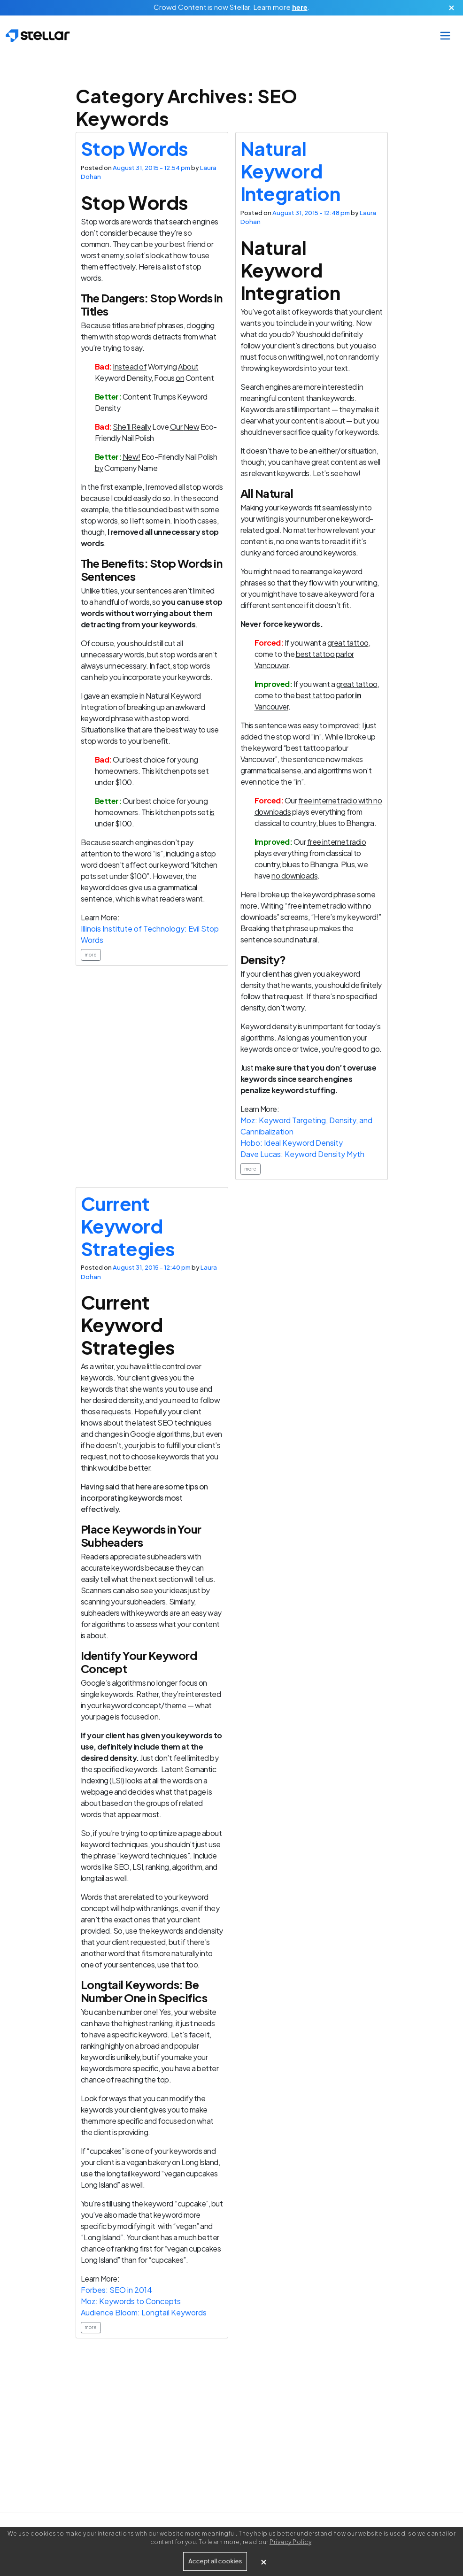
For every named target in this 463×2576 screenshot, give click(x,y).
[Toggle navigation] (444, 36)
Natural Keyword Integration (290, 170)
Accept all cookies (215, 2561)
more (91, 954)
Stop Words (134, 148)
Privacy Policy (290, 2541)
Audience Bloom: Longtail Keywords (144, 2312)
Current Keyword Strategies (128, 1225)
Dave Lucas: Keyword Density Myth (302, 1154)
